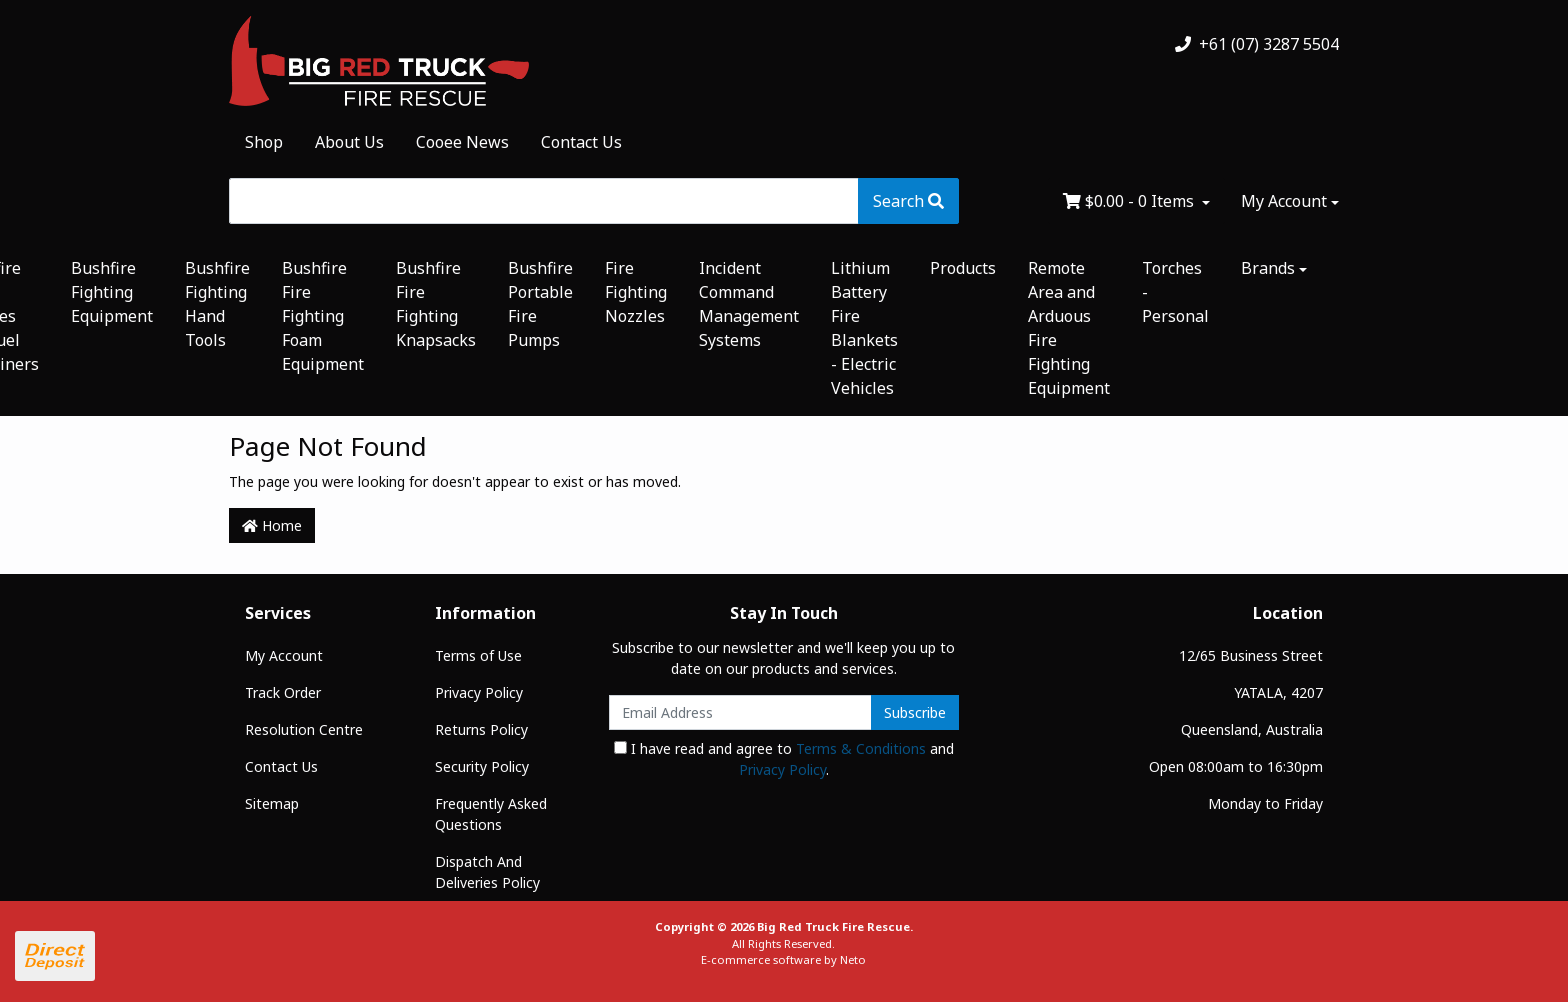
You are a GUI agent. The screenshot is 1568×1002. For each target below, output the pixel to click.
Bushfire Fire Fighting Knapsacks (436, 304)
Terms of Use (478, 655)
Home (272, 525)
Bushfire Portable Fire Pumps (540, 304)
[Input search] (544, 201)
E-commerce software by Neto (783, 959)
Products (963, 268)
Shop (264, 142)
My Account (284, 655)
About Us (349, 142)
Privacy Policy (479, 692)
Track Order (283, 692)
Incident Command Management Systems (749, 304)
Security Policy (482, 766)
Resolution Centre (304, 729)
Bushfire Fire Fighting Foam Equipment (323, 316)
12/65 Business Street (1251, 655)
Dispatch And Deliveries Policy (487, 872)
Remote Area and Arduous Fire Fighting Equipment (1069, 328)
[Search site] (908, 201)
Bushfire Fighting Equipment (112, 292)
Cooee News (462, 142)
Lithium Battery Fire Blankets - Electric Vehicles (864, 328)
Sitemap (272, 803)
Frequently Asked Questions (491, 814)
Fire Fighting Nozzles (636, 292)
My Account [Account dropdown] (1284, 201)
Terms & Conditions (861, 748)
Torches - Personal (1175, 292)
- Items (1130, 201)
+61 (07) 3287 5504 (1257, 44)
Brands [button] (1268, 268)
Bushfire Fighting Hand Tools (217, 304)
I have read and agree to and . (784, 759)
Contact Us (581, 142)
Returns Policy (481, 729)
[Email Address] (740, 712)
